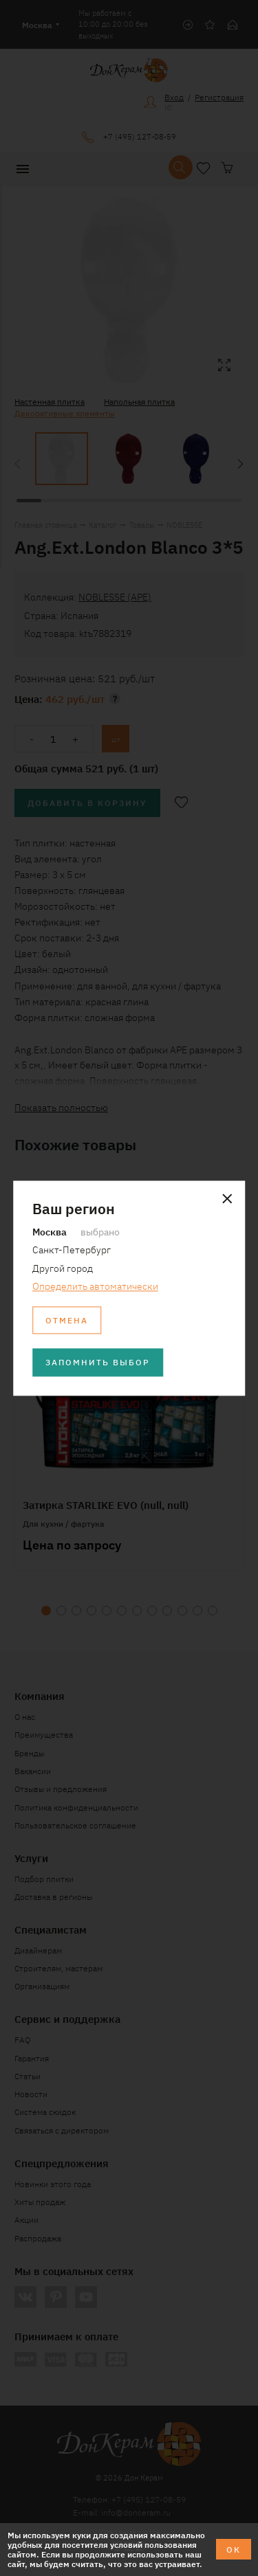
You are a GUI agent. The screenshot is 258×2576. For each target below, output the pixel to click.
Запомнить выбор (97, 1362)
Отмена (66, 1319)
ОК (233, 2549)
